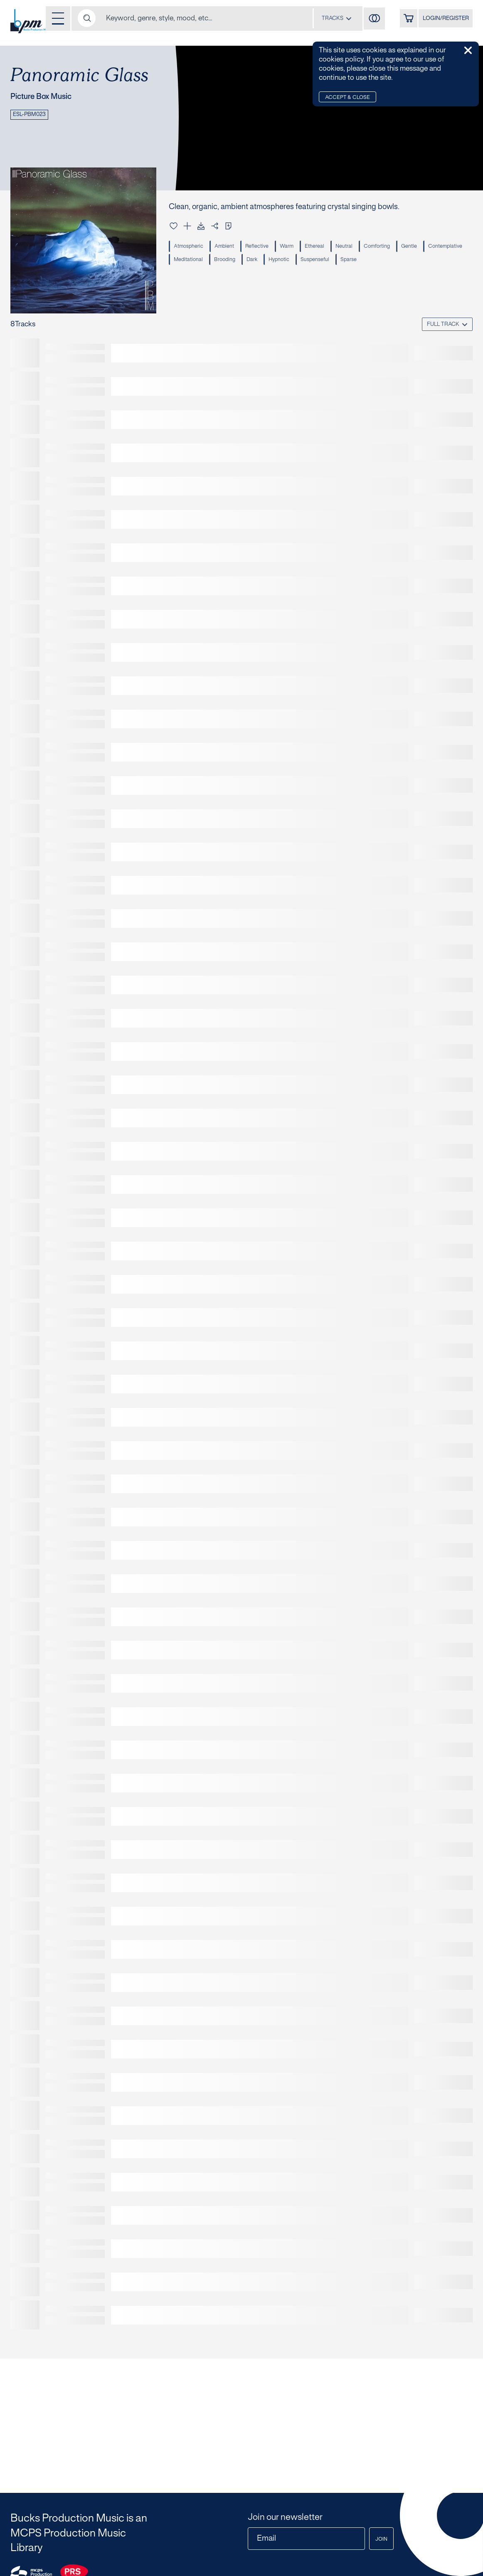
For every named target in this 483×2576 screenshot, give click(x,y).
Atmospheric (190, 248)
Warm (293, 248)
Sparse (404, 262)
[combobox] (322, 18)
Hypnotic (332, 262)
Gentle (421, 248)
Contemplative (192, 262)
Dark (303, 262)
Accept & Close (350, 97)
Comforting (387, 248)
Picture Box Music (46, 97)
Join (379, 2539)
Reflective (261, 248)
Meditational (236, 262)
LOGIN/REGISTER (442, 20)
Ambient (227, 248)
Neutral (352, 248)
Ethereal (322, 248)
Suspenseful (369, 262)
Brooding (274, 262)
